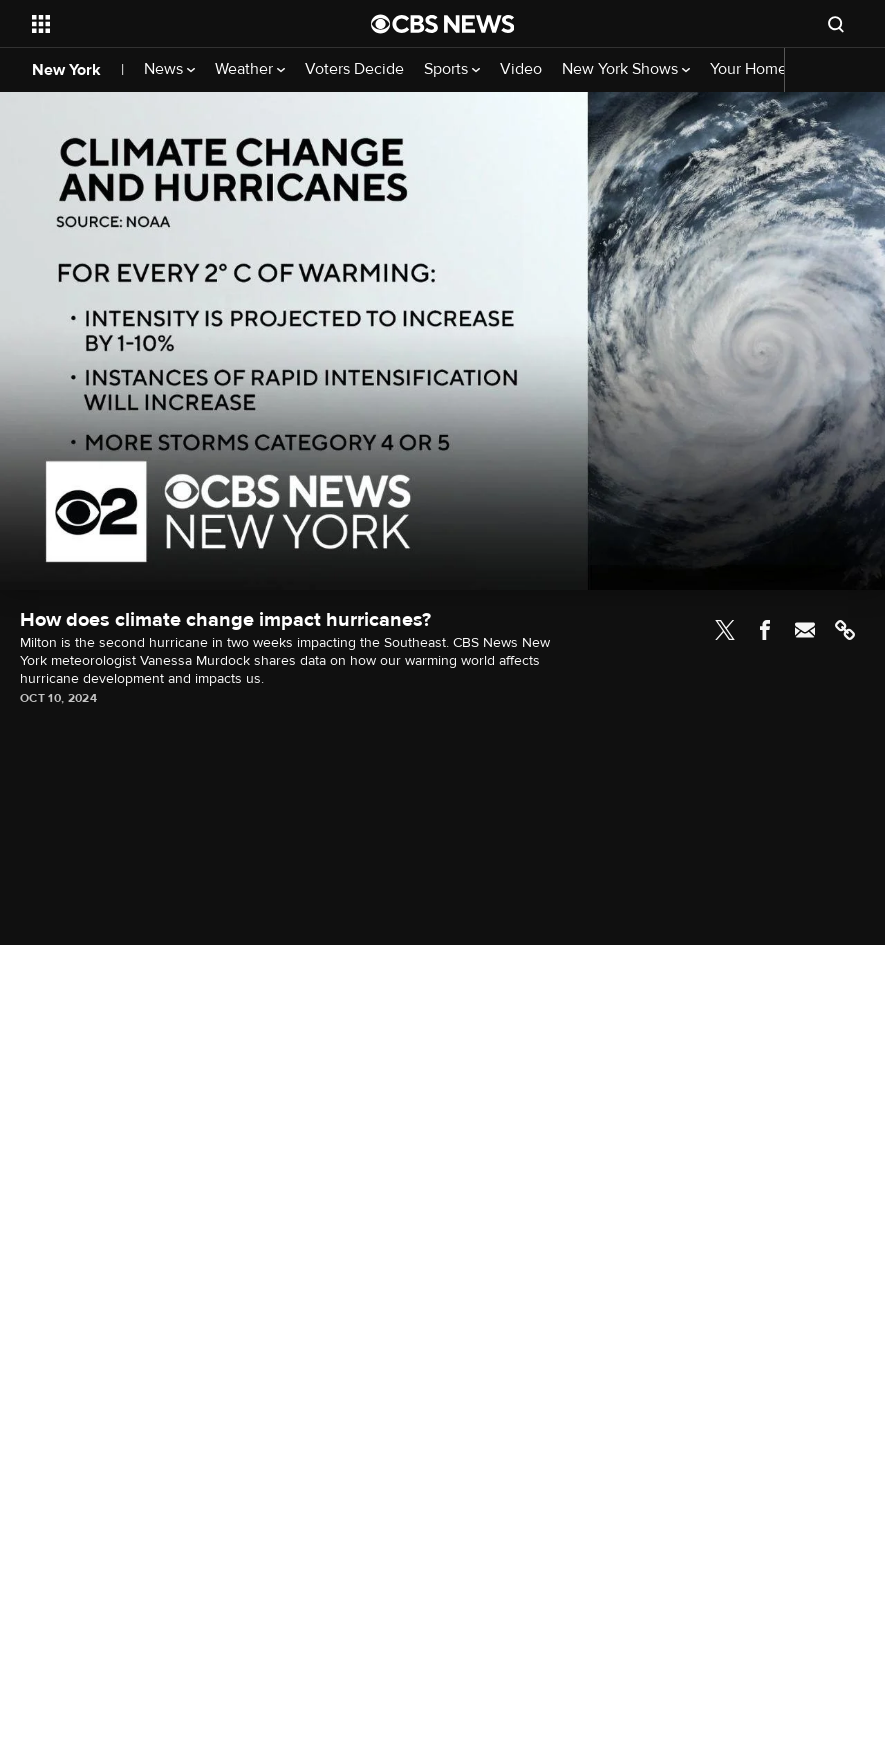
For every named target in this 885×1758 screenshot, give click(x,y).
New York (66, 70)
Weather (250, 69)
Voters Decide (354, 69)
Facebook (765, 630)
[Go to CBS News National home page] (443, 24)
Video (521, 69)
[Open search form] (836, 24)
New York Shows (626, 69)
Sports (452, 69)
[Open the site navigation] (169, 24)
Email (805, 630)
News (169, 69)
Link (845, 630)
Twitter (725, 630)
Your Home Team (769, 69)
